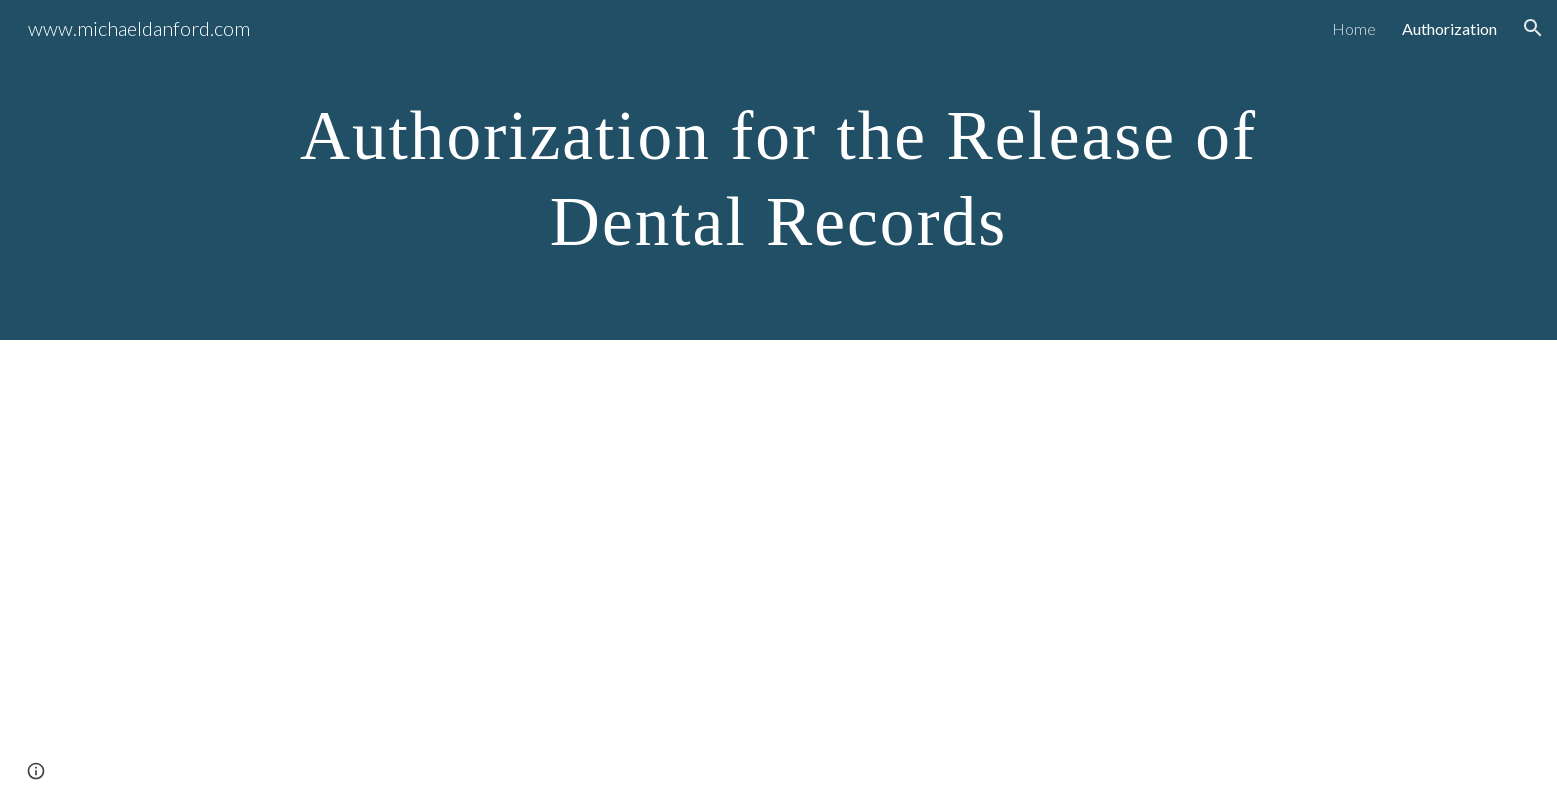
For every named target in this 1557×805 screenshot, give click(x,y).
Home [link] (1354, 28)
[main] (778, 170)
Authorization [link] (1449, 28)
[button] (1533, 28)
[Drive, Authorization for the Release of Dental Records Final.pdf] (778, 572)
